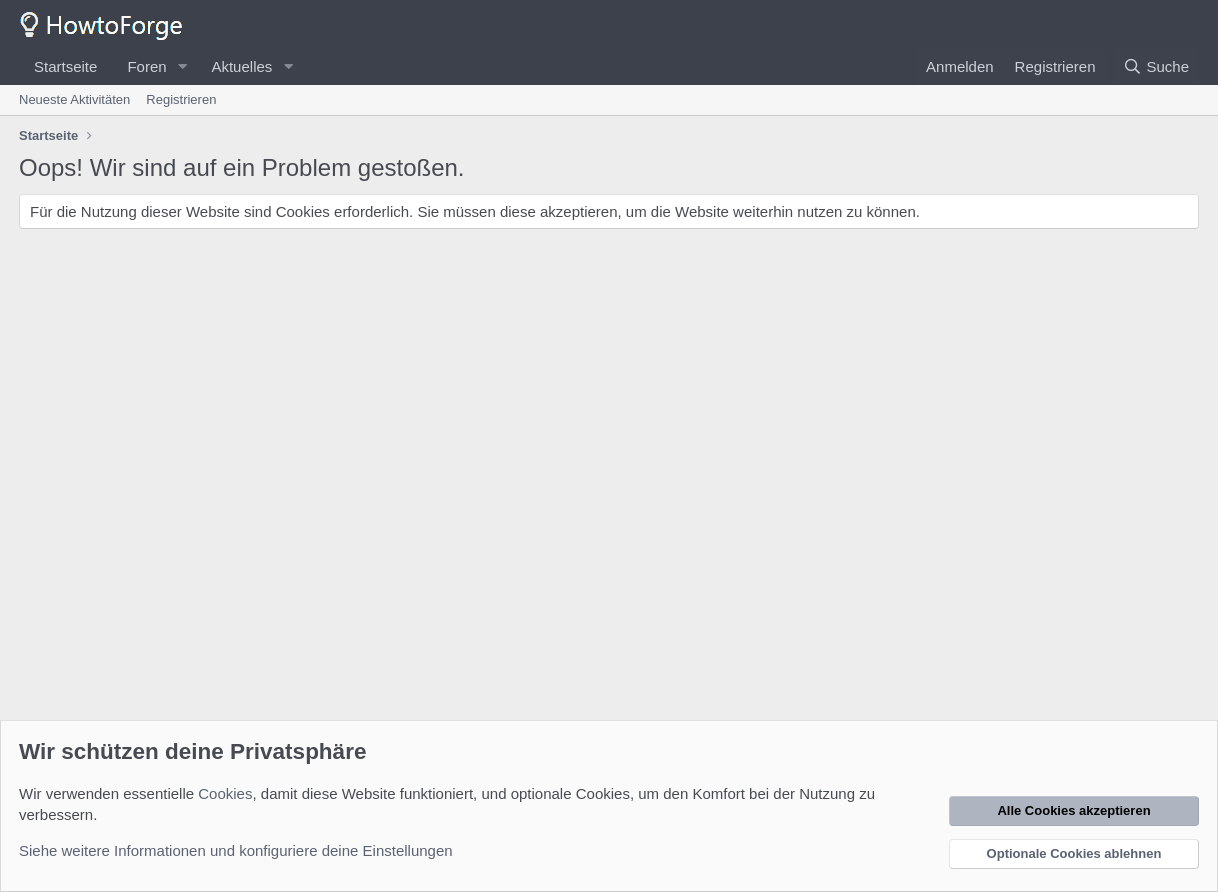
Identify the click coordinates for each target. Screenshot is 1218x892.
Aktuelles (241, 66)
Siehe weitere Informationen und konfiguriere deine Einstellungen (236, 850)
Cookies (225, 793)
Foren (146, 66)
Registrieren (181, 99)
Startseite (65, 66)
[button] (182, 66)
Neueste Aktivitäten (74, 99)
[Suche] (1156, 66)
